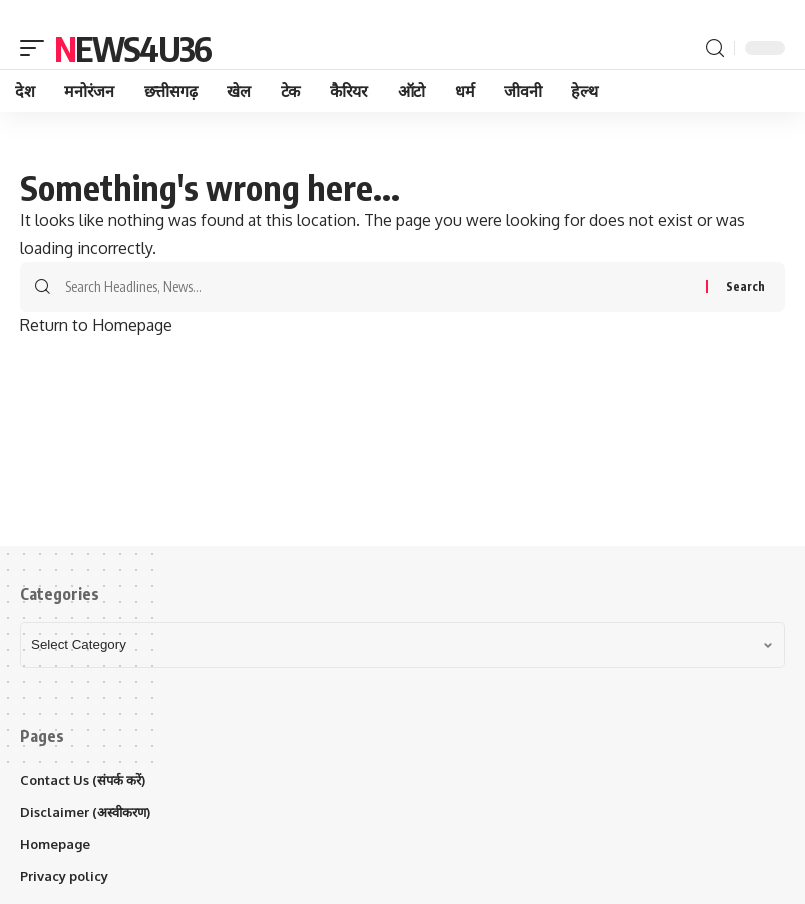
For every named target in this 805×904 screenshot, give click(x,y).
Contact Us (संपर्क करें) (82, 780)
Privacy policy (64, 876)
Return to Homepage (96, 325)
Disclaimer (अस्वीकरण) (85, 812)
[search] (715, 48)
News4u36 (132, 48)
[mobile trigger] (37, 48)
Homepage (55, 844)
